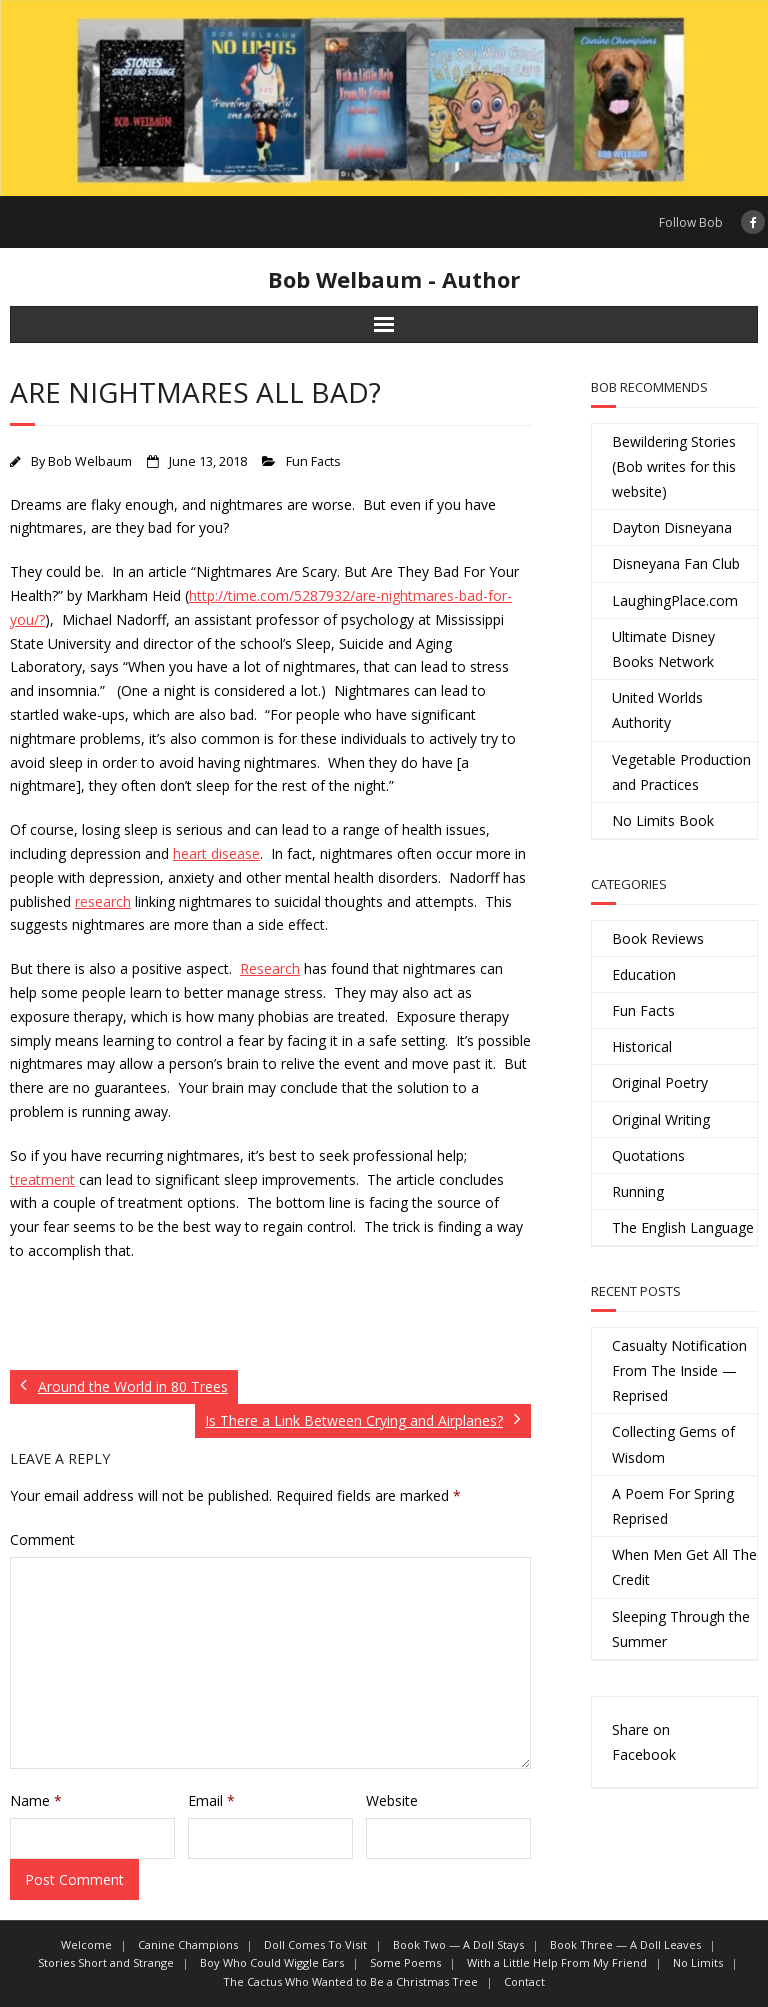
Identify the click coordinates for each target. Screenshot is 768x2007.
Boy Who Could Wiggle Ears (272, 1962)
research (103, 901)
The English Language (683, 1227)
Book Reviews (658, 938)
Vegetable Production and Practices (681, 772)
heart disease (216, 853)
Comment (42, 1539)
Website (392, 1800)
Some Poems (405, 1962)
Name (36, 1800)
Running (638, 1191)
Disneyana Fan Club (676, 563)
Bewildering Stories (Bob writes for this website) (674, 466)
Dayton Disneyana (672, 527)
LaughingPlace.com (675, 600)
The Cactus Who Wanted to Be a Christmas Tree (350, 1981)
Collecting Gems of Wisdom (673, 1444)
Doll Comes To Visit (315, 1944)
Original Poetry (660, 1082)
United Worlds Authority (657, 710)
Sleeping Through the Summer (681, 1629)
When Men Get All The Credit (684, 1567)
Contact (524, 1981)
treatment (42, 1179)
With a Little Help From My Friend (557, 1962)
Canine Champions (188, 1944)
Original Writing (661, 1119)
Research (270, 968)
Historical (642, 1046)
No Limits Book (663, 820)
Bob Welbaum (90, 461)
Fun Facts (313, 461)
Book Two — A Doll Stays (458, 1944)
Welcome (86, 1944)
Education (644, 974)
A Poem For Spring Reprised (673, 1506)
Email (211, 1800)
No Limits (698, 1962)
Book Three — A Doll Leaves (625, 1944)
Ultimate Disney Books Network (663, 649)
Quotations (648, 1155)
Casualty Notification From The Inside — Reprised (679, 1370)
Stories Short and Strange (106, 1962)
